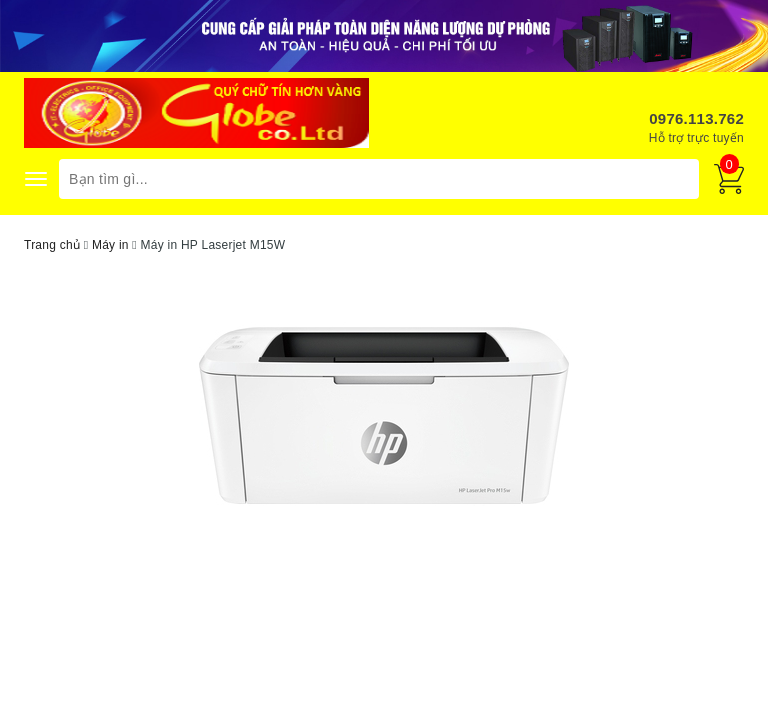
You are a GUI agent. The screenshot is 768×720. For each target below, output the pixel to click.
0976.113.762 (696, 118)
